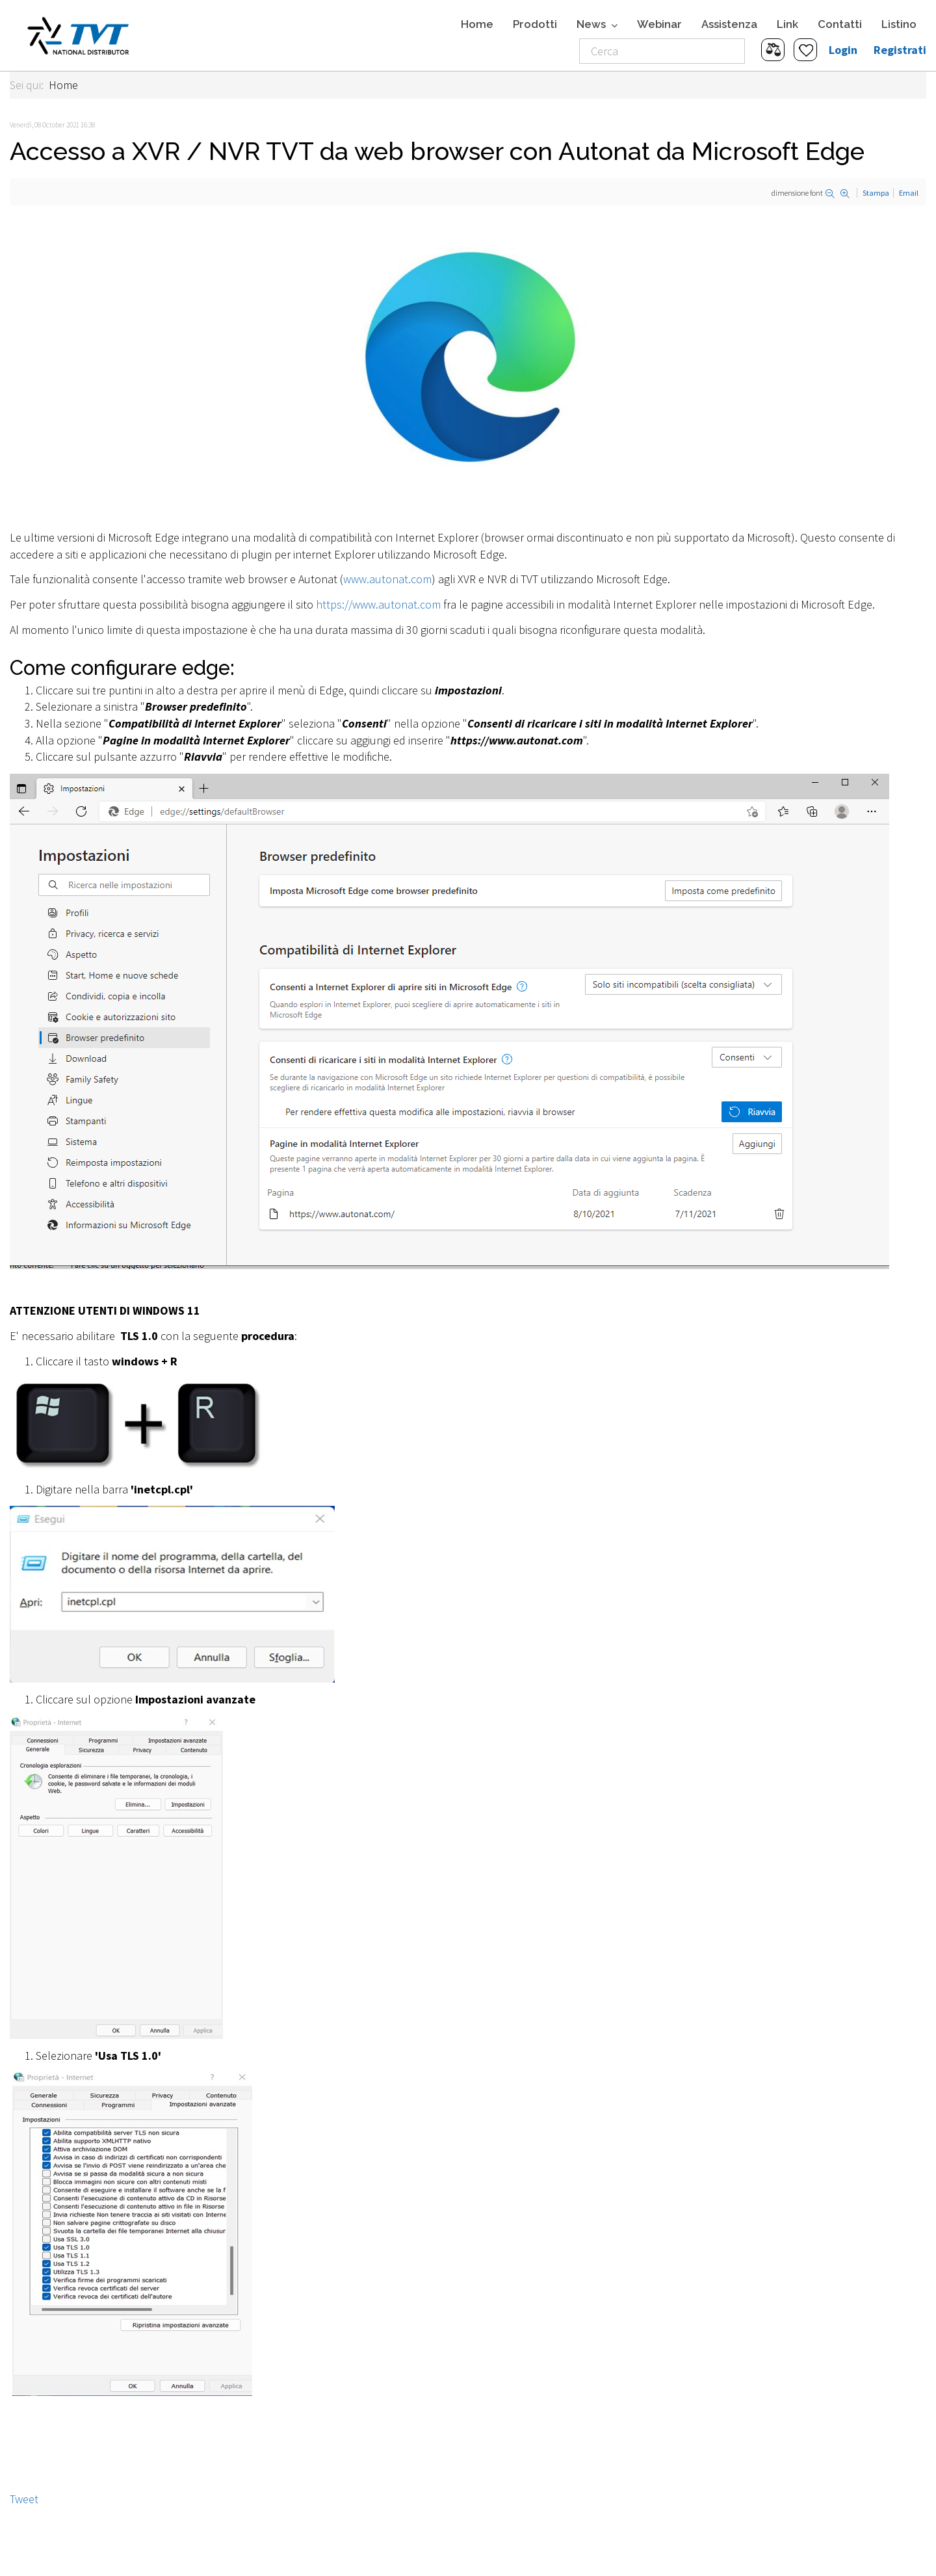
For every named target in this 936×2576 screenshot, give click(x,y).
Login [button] (843, 49)
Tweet (24, 2498)
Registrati (900, 49)
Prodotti (535, 24)
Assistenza (729, 24)
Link (787, 24)
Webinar (659, 24)
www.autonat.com (387, 579)
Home (477, 24)
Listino (898, 24)
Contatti (840, 24)
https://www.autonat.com (378, 604)
